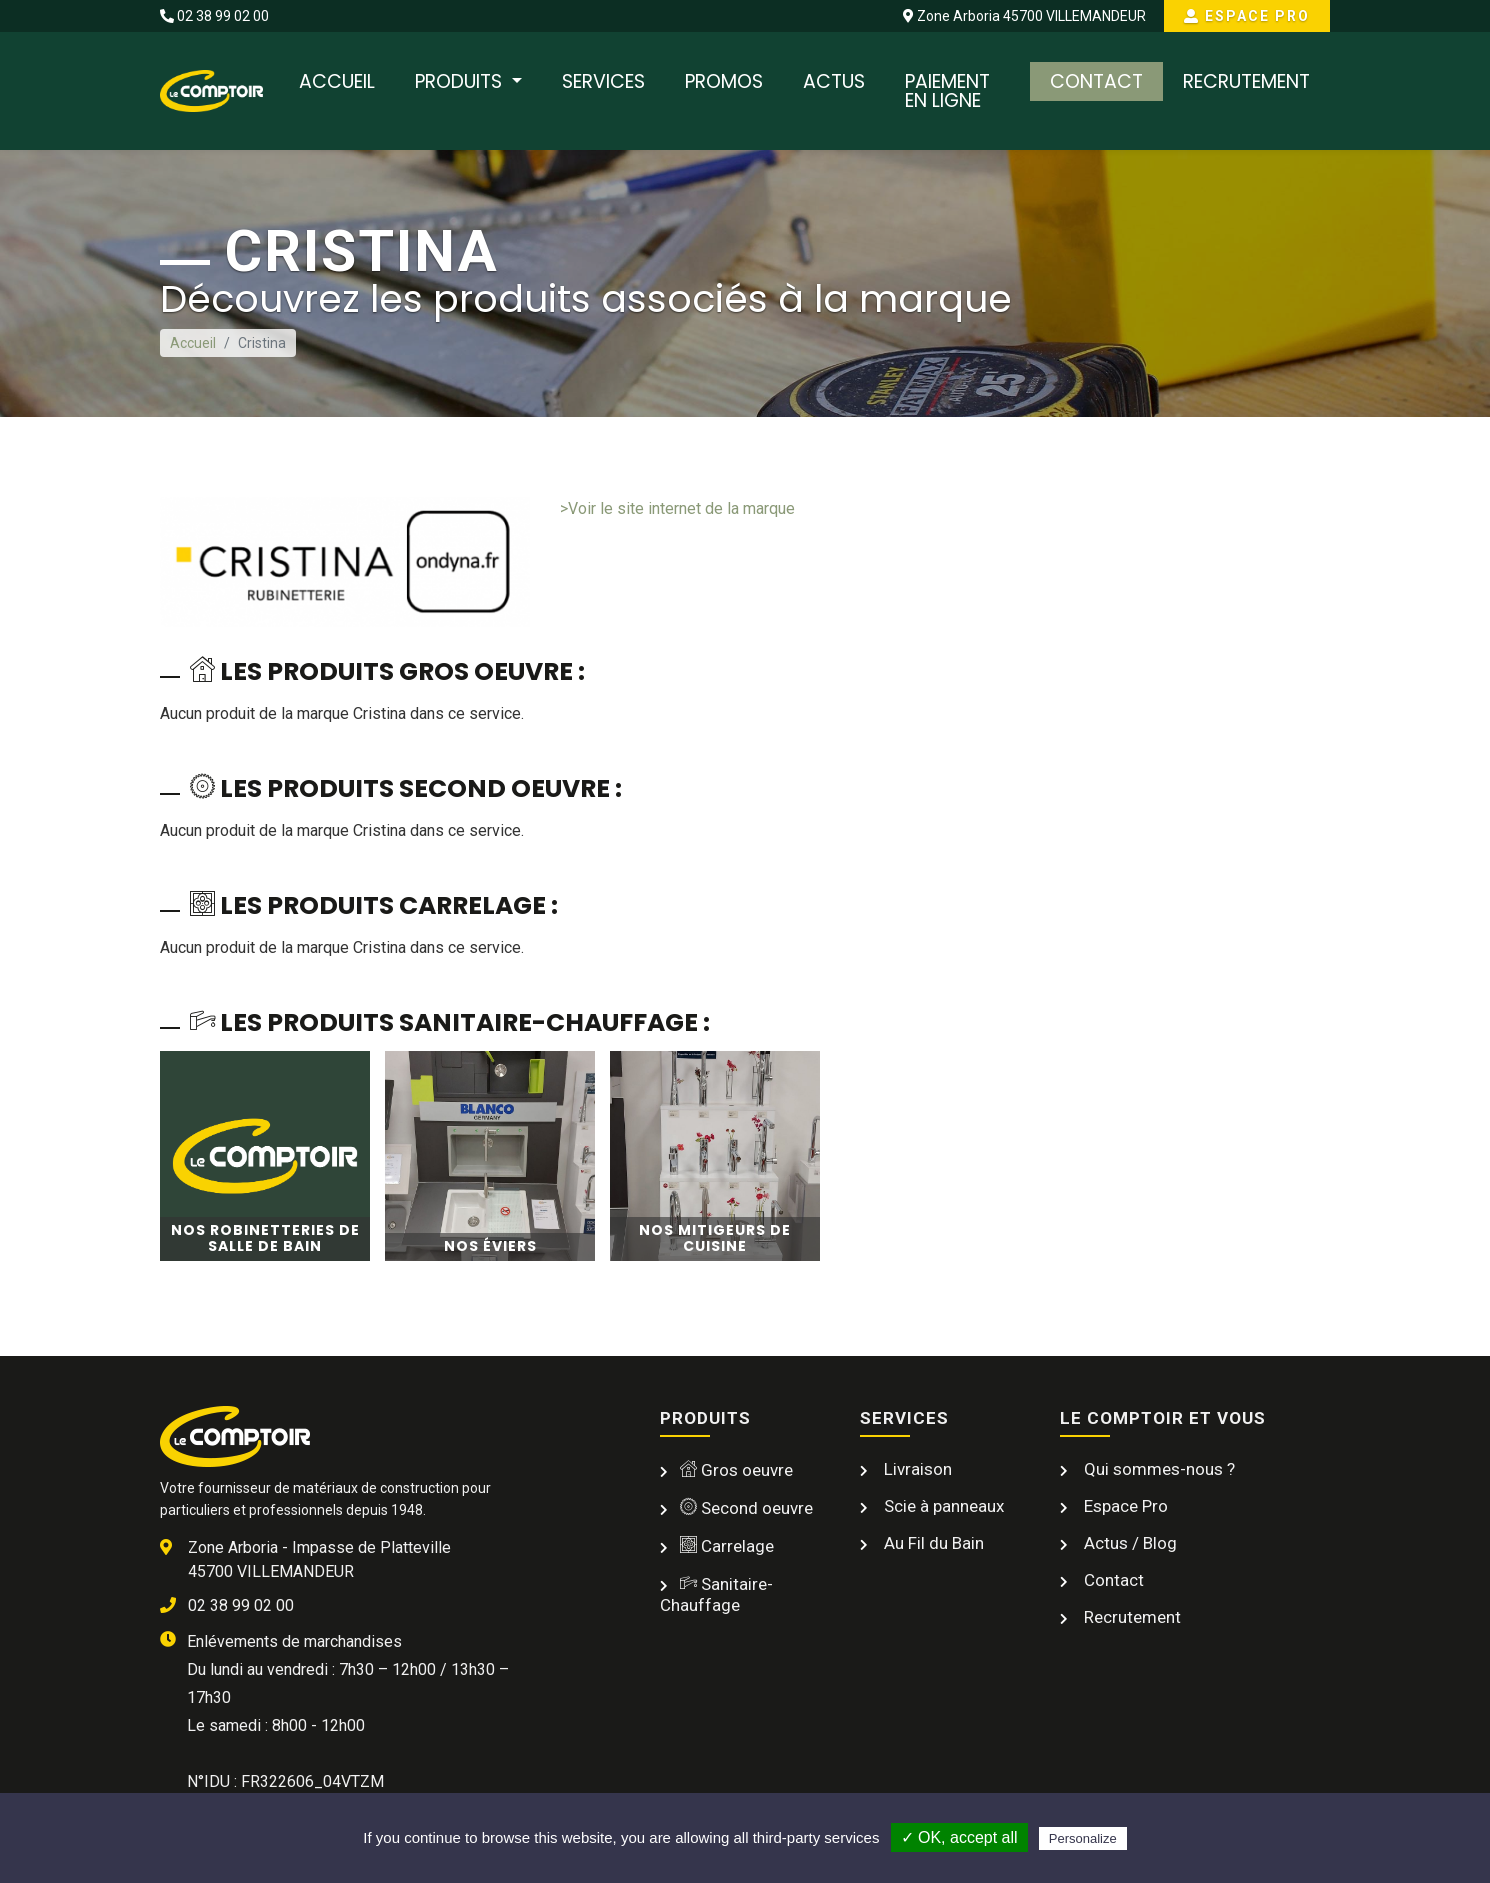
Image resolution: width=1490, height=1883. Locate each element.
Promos (724, 81)
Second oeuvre (746, 1508)
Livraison (916, 1469)
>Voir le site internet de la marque (677, 508)
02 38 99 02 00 (214, 16)
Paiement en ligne (947, 91)
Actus (834, 81)
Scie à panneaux (942, 1506)
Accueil (337, 81)
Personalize (1083, 1838)
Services (603, 81)
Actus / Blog (1128, 1543)
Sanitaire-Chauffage (716, 1594)
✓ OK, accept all (959, 1837)
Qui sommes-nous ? (1157, 1469)
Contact (1096, 81)
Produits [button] (461, 81)
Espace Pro (1247, 16)
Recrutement (1246, 81)
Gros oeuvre (736, 1470)
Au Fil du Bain (932, 1543)
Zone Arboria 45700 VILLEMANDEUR (1024, 16)
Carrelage (727, 1546)
